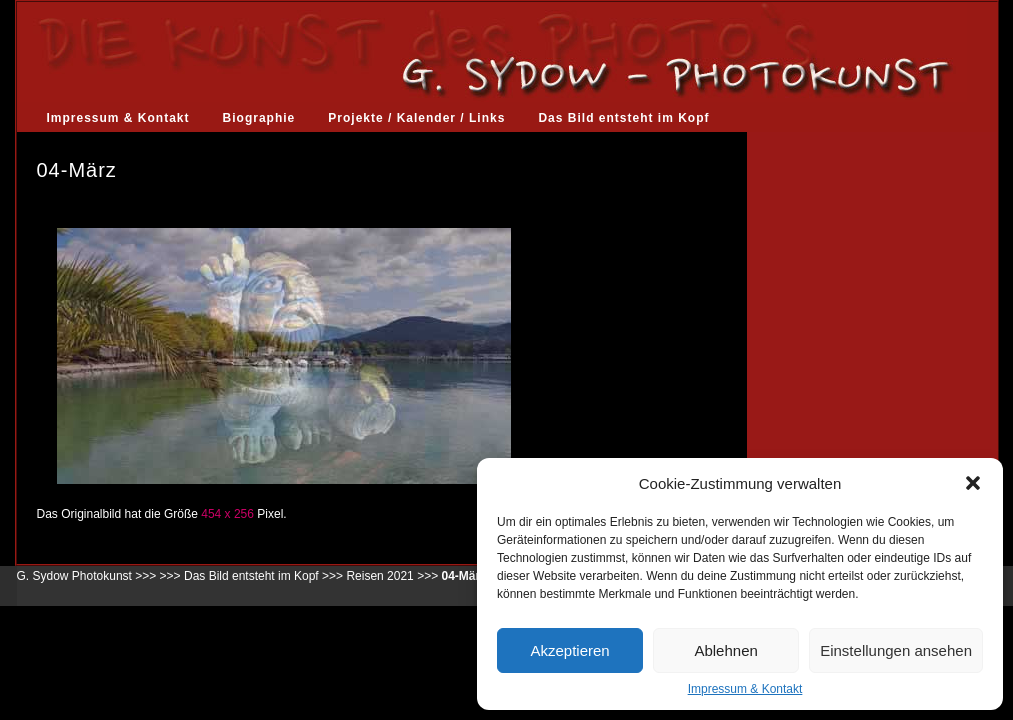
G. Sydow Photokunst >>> (87, 576)
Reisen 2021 (379, 576)
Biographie (259, 118)
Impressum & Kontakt (745, 689)
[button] (973, 483)
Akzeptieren (569, 650)
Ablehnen (725, 650)
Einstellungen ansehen (896, 650)
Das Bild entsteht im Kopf (623, 118)
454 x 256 (227, 514)
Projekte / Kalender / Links (416, 118)
